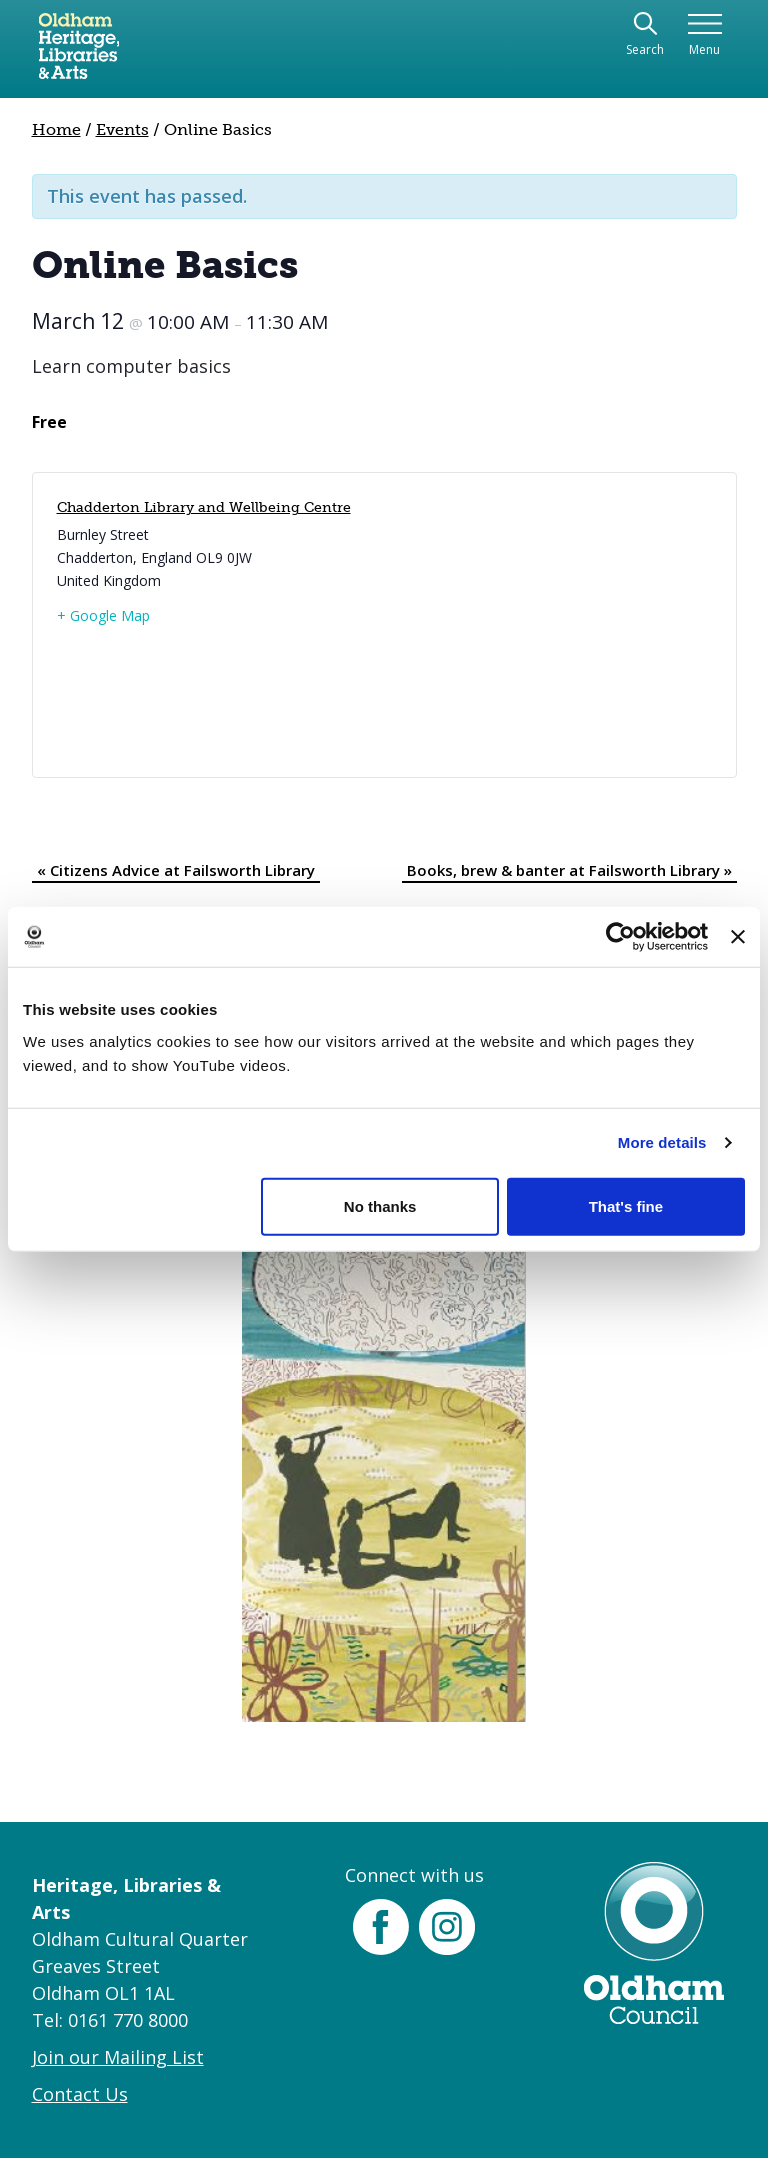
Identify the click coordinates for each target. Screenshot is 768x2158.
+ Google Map (103, 615)
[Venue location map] (545, 625)
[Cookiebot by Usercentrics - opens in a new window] (620, 937)
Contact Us (80, 2094)
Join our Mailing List (118, 2057)
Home (56, 129)
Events (122, 129)
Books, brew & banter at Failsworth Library (569, 870)
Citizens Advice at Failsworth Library (176, 870)
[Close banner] (738, 937)
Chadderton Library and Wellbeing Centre (204, 507)
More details (662, 1142)
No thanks (380, 1205)
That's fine (626, 1205)
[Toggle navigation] (704, 35)
